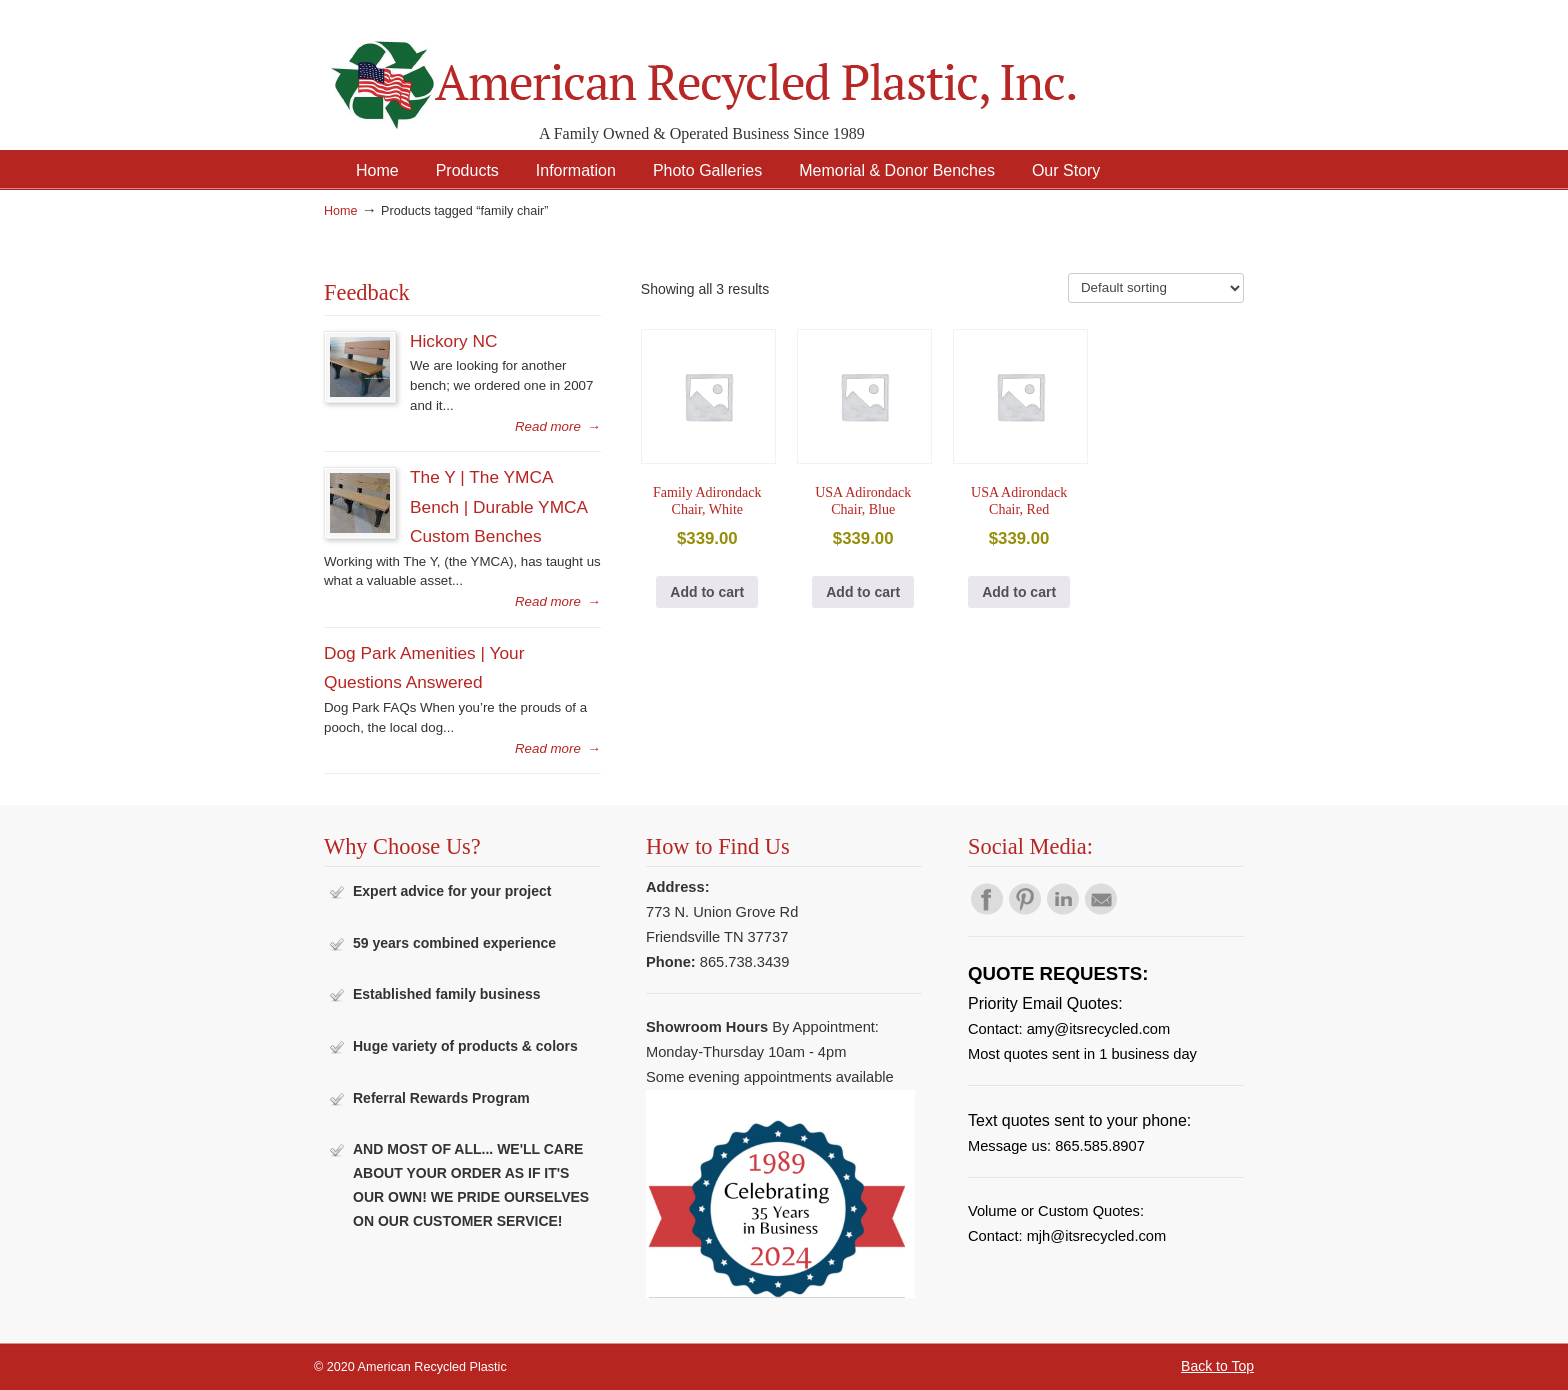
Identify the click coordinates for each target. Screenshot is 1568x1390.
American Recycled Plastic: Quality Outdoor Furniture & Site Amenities (754, 69)
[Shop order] (1156, 288)
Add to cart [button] (707, 592)
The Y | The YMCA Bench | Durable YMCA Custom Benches (498, 506)
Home (341, 211)
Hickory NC (453, 341)
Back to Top (1217, 1366)
